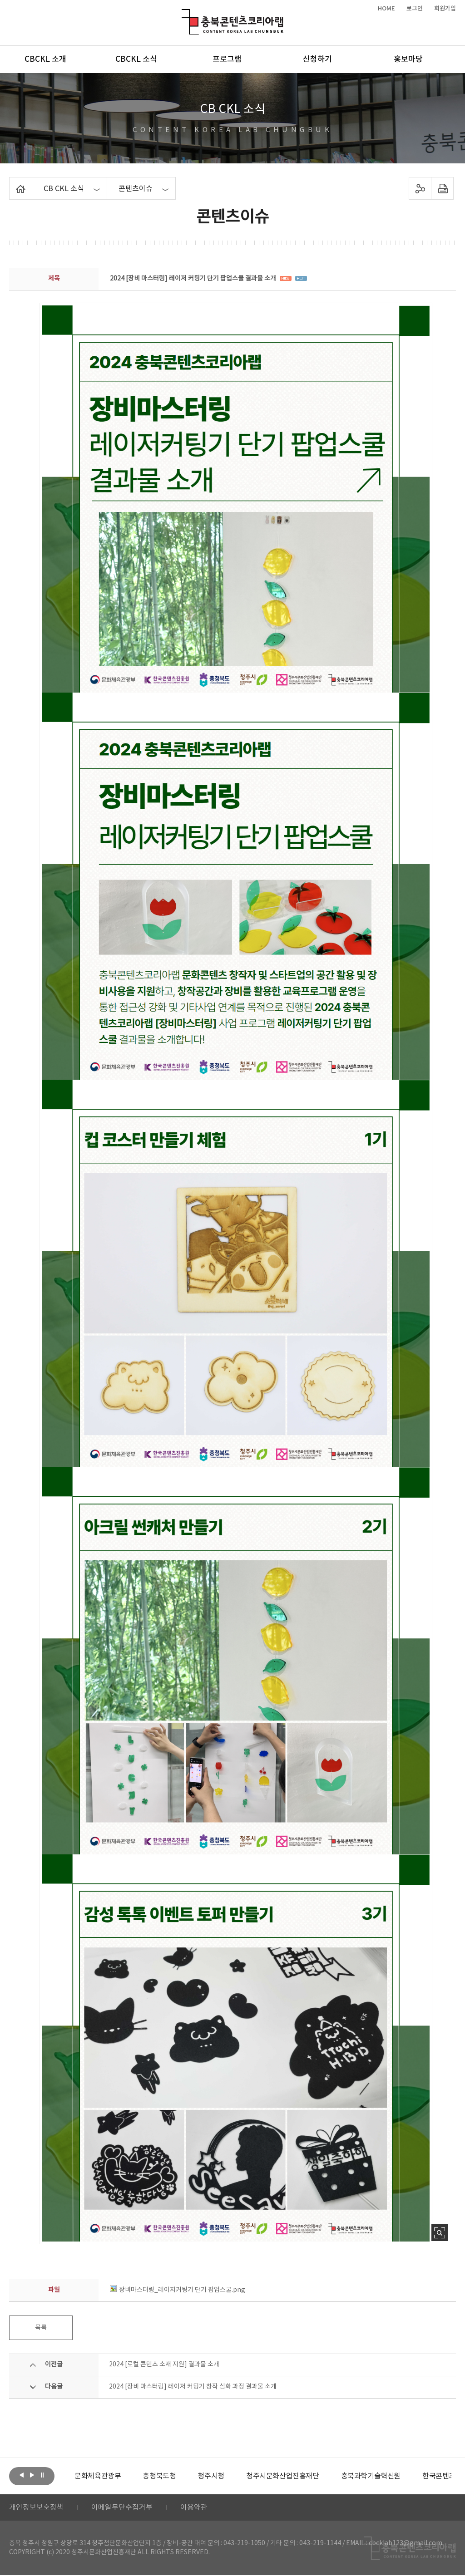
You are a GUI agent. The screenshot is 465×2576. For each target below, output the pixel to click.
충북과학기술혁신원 (370, 2476)
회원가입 (445, 8)
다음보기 (31, 2475)
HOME (386, 8)
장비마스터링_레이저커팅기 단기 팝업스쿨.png (177, 2290)
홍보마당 (408, 59)
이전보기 (21, 2475)
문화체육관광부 (97, 2476)
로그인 (414, 8)
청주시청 (211, 2476)
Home (12, 182)
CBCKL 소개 (45, 59)
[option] (98, 2476)
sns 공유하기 (420, 188)
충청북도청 (159, 2476)
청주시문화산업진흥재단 (282, 2476)
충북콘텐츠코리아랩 (184, 14)
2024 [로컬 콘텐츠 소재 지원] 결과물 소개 (164, 2364)
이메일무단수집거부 (122, 2508)
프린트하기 (442, 188)
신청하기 (317, 59)
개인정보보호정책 (36, 2508)
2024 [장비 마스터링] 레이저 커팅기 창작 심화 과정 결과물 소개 (193, 2386)
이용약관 (194, 2508)
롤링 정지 (42, 2475)
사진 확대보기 (439, 2232)
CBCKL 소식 (136, 59)
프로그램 (227, 59)
